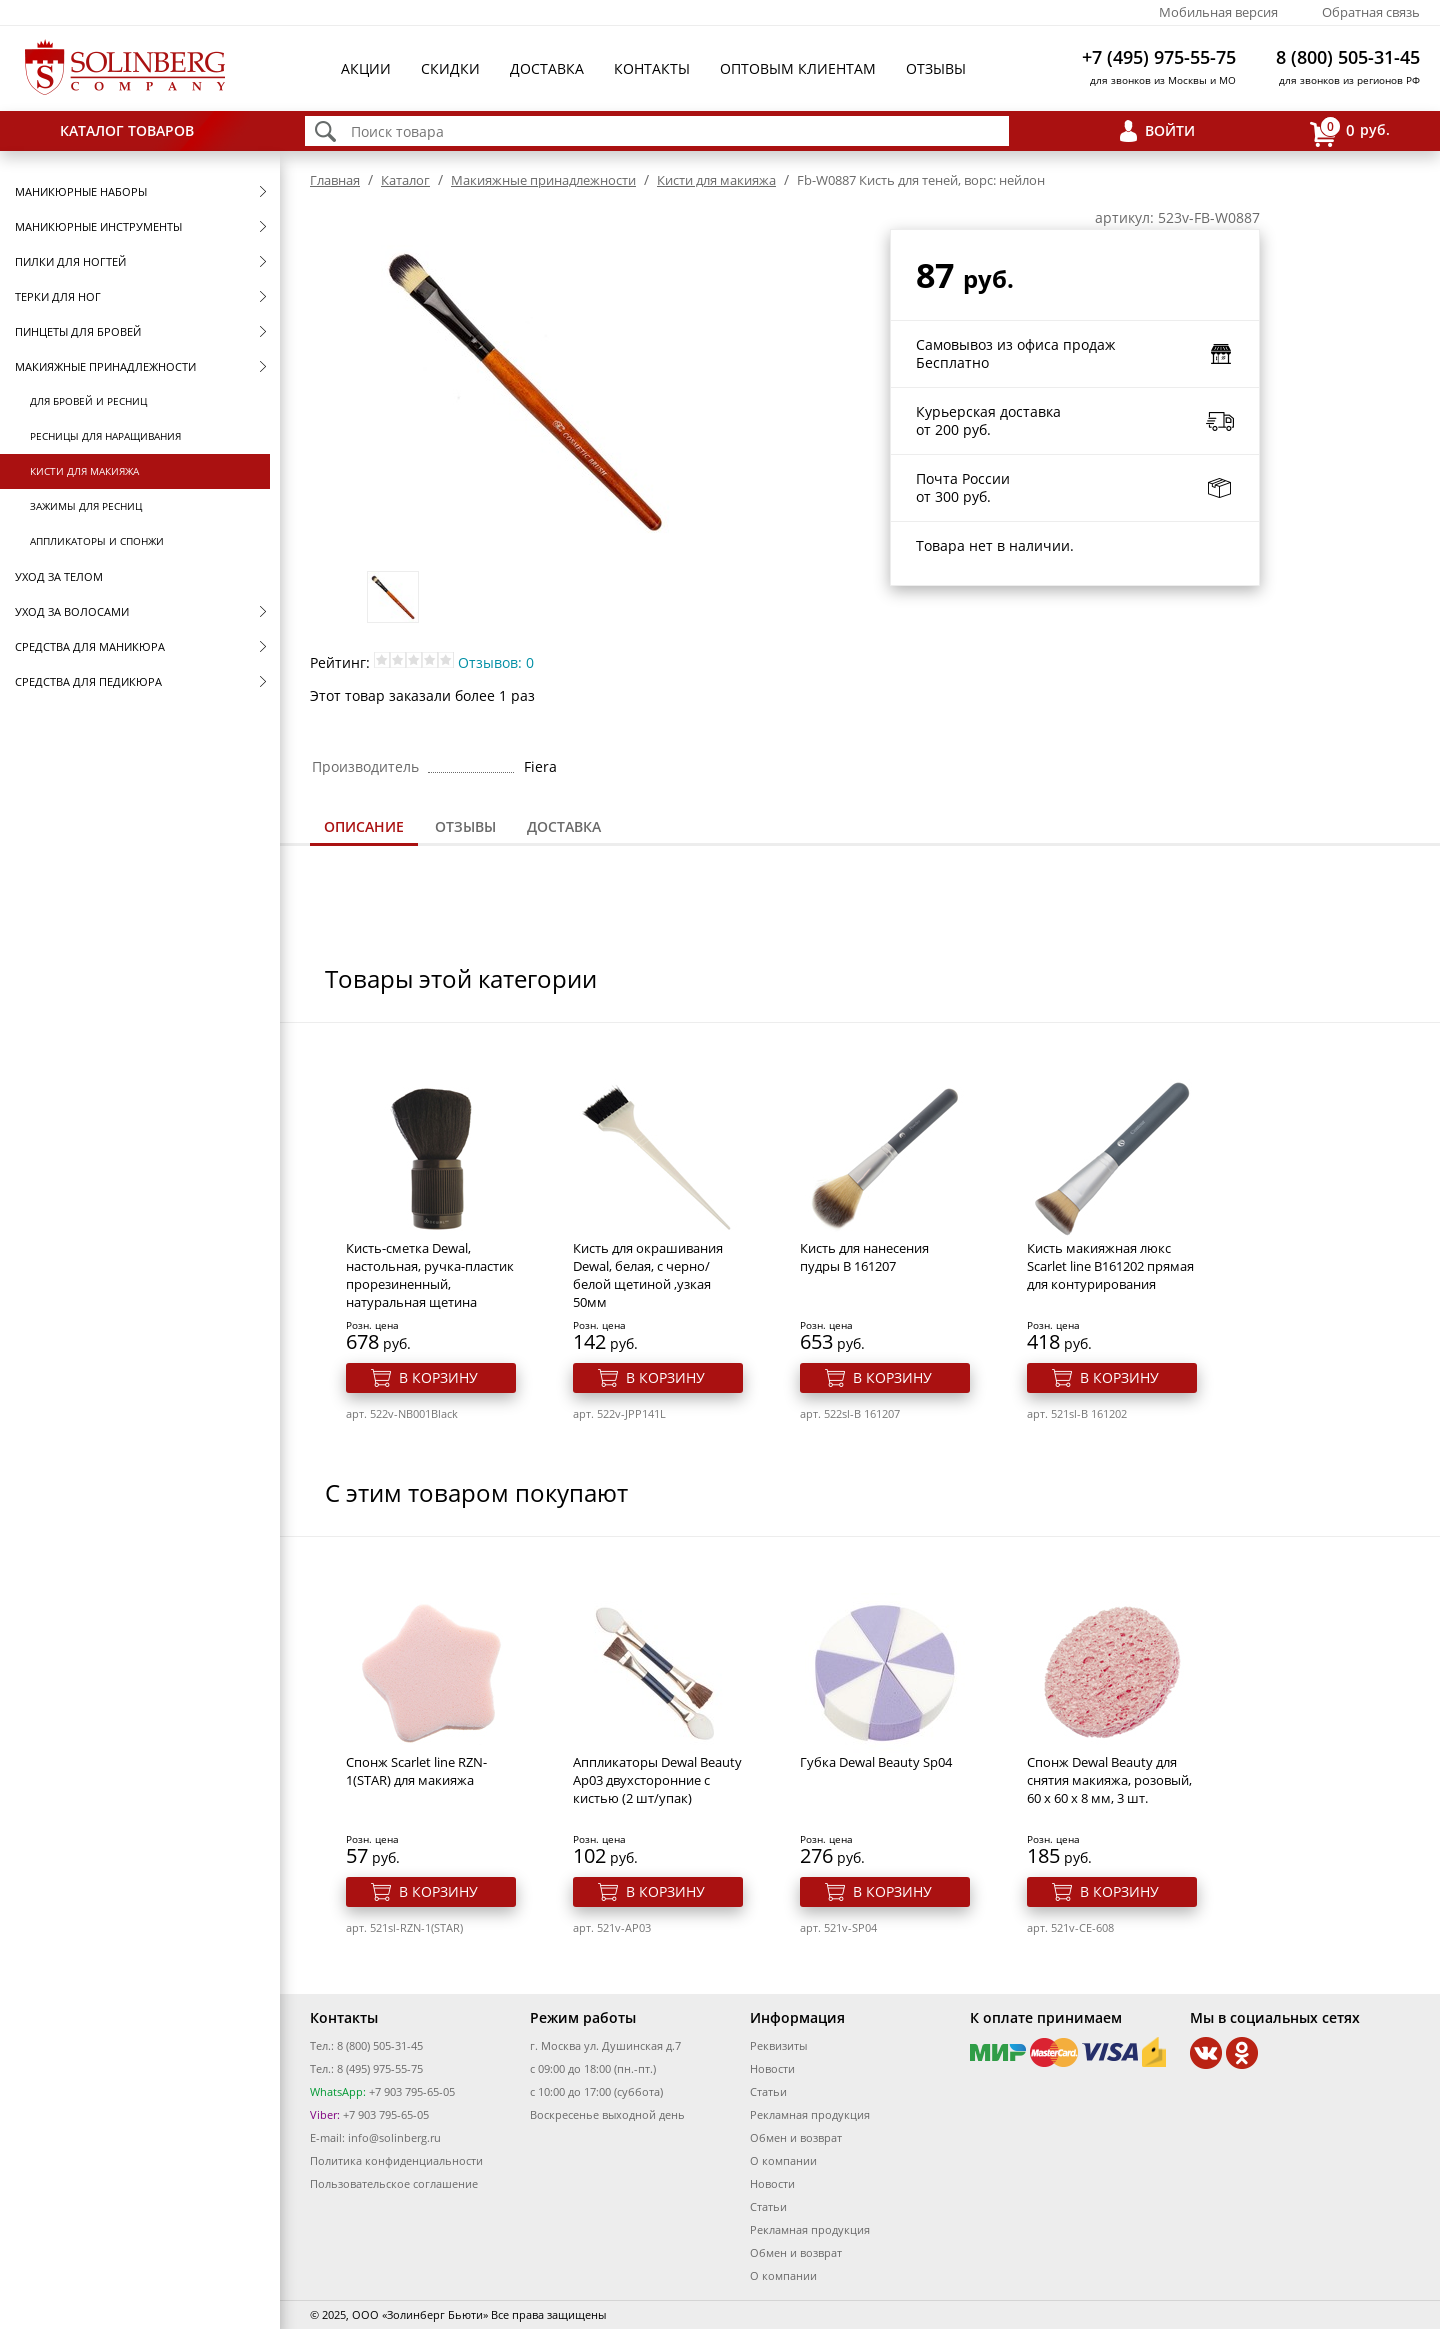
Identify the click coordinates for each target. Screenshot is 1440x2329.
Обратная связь (1371, 12)
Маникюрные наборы (81, 191)
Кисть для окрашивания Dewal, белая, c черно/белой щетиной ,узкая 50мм (648, 1275)
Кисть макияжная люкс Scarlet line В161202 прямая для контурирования (1110, 1266)
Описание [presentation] (364, 826)
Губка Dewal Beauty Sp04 (876, 1762)
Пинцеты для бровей (78, 331)
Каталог (405, 180)
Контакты (652, 68)
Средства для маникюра (90, 646)
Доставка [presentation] (564, 826)
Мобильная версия (1218, 12)
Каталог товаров (127, 130)
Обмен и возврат (796, 2137)
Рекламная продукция (810, 2114)
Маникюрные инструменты (98, 226)
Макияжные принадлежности (105, 366)
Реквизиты (778, 2045)
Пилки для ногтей (70, 261)
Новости (772, 2068)
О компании (783, 2160)
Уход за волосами (72, 611)
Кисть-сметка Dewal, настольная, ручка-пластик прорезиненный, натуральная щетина (430, 1275)
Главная (335, 180)
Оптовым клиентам (798, 68)
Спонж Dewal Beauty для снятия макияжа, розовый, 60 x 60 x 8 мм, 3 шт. (1109, 1780)
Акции (366, 68)
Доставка (547, 68)
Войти (1170, 130)
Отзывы (936, 68)
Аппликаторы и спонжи (97, 541)
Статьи (768, 2091)
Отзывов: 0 (496, 662)
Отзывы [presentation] (465, 826)
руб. (1350, 131)
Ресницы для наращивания (105, 436)
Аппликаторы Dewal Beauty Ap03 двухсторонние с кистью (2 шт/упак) (657, 1780)
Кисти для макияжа (84, 471)
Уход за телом (59, 576)
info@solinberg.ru (394, 2137)
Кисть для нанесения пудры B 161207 (864, 1257)
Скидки (450, 68)
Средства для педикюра (88, 681)
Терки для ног (58, 296)
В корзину (438, 1377)
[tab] (364, 828)
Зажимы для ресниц (86, 506)
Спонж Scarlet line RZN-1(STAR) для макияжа (416, 1771)
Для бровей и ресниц (88, 401)
